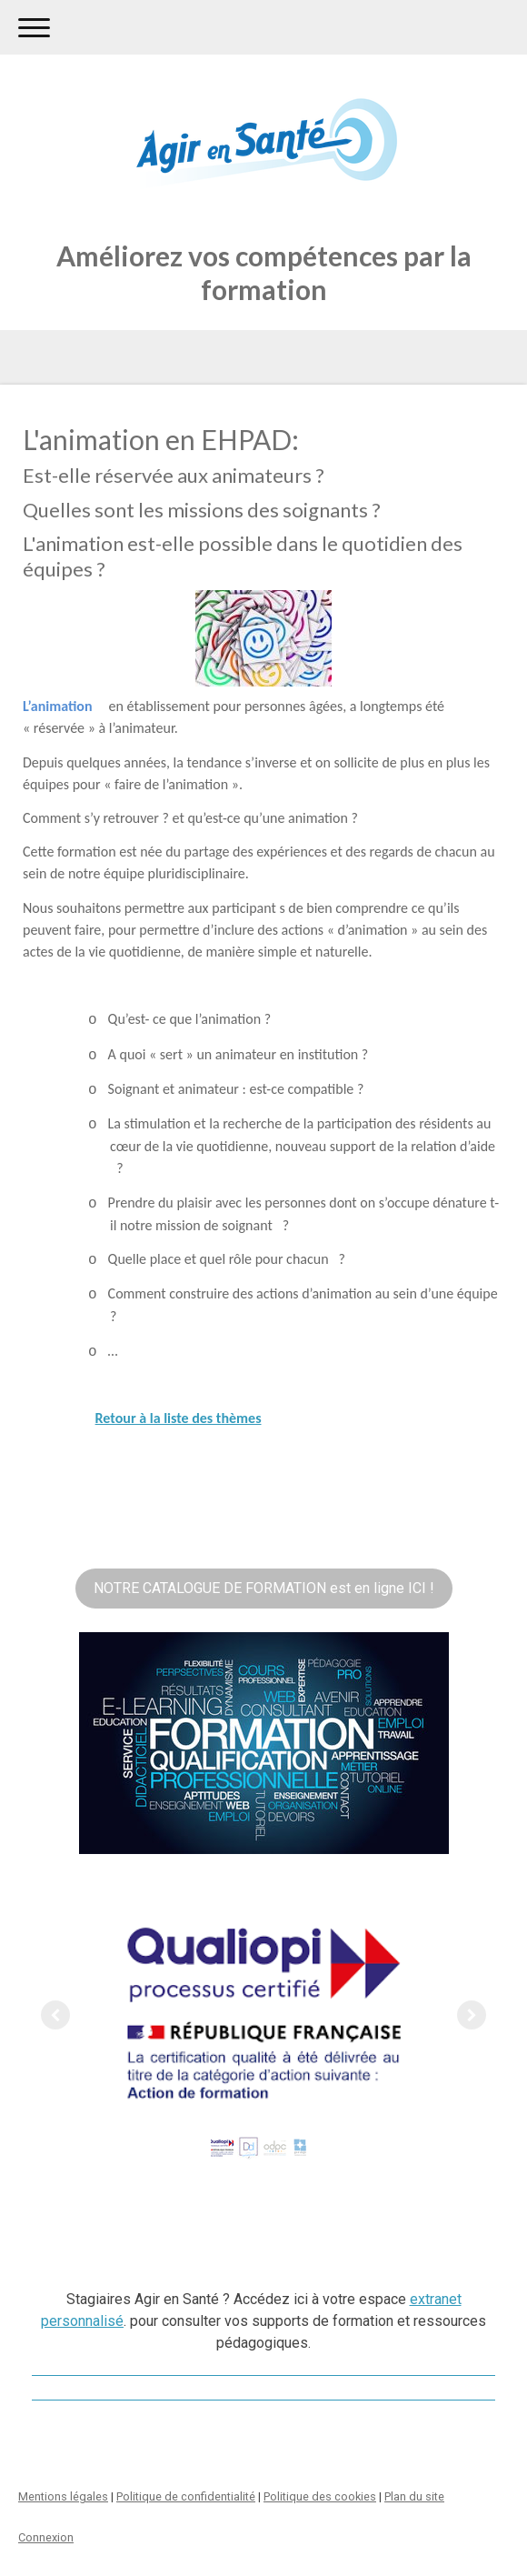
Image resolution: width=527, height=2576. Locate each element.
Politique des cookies (320, 2496)
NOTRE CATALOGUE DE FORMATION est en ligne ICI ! (264, 1588)
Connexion (46, 2537)
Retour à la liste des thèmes (178, 1418)
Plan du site (414, 2496)
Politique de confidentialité (185, 2496)
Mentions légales (63, 2496)
